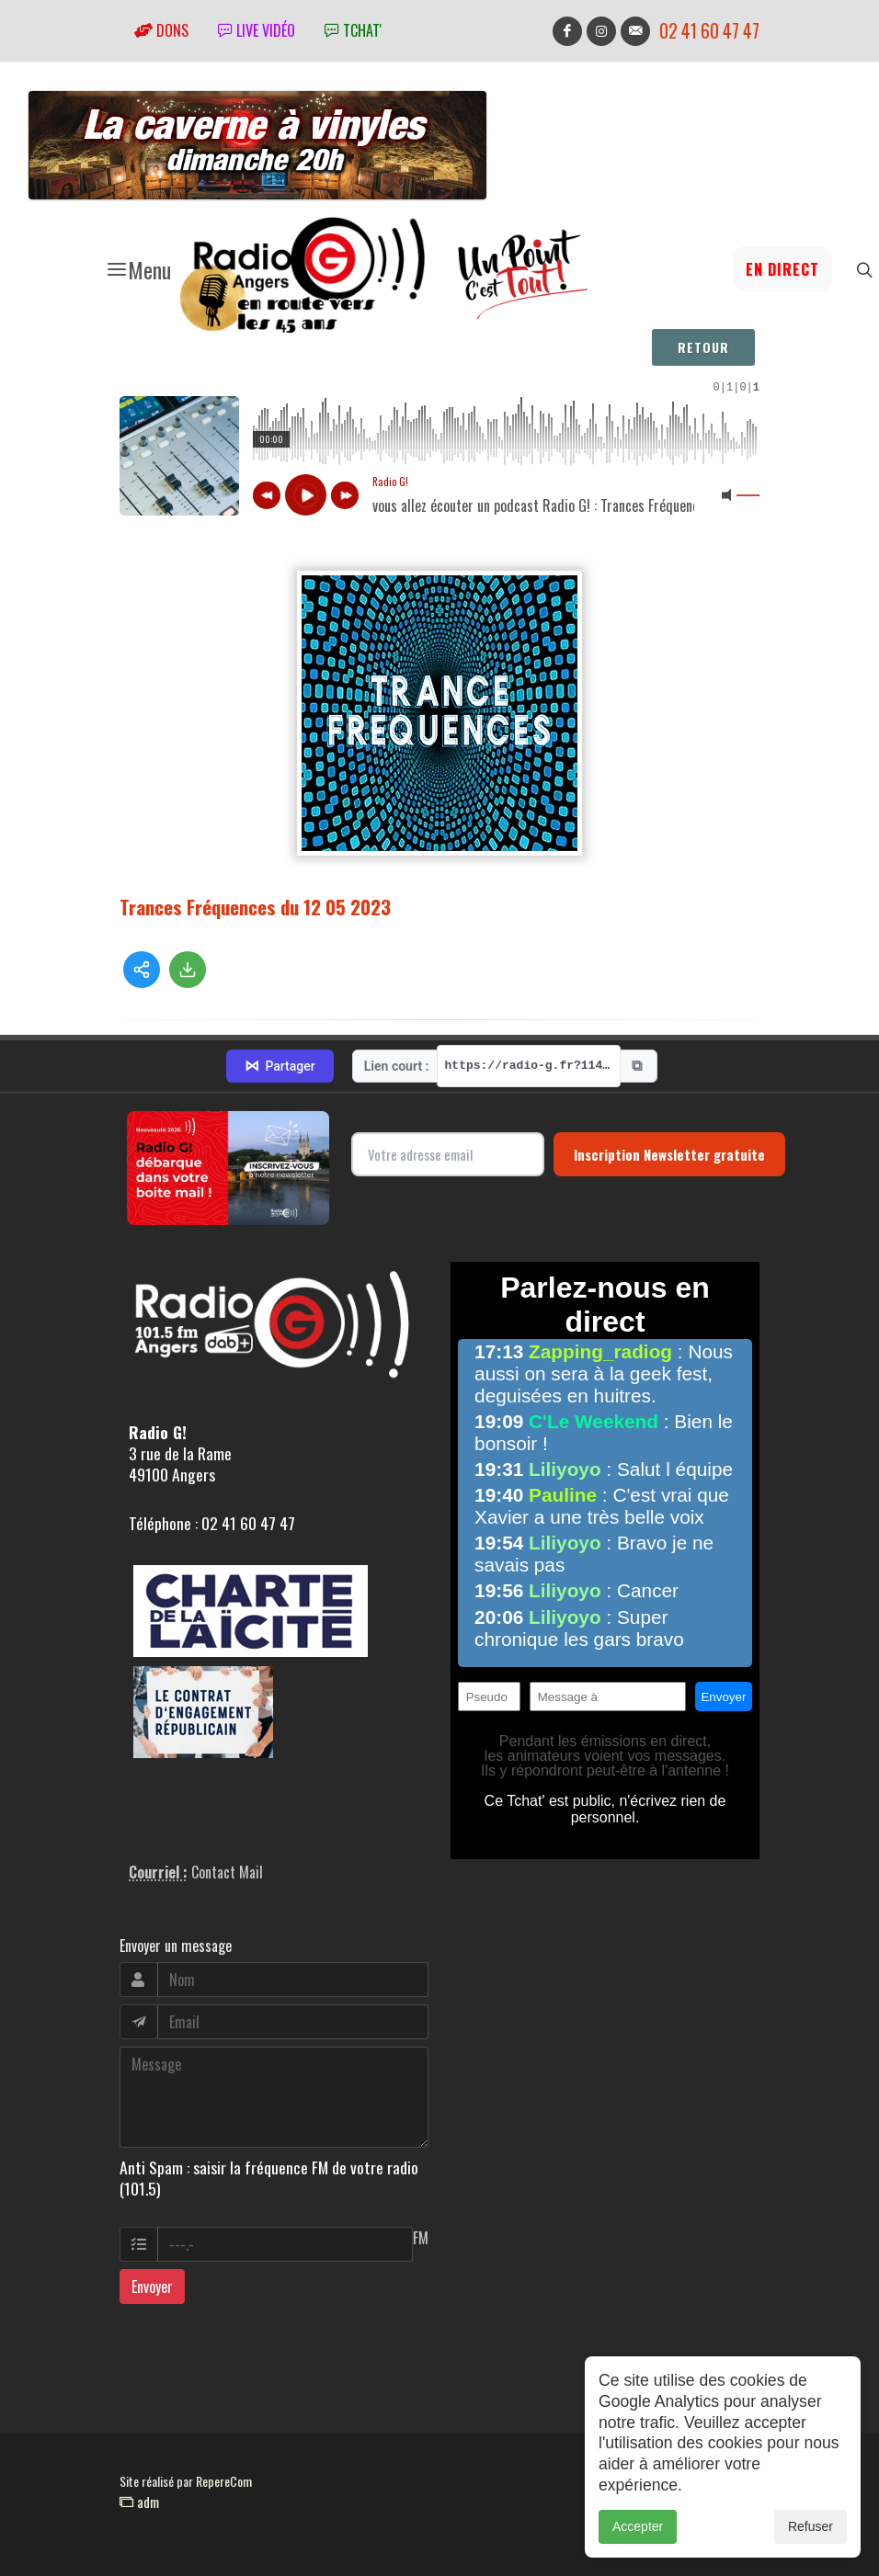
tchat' (353, 30)
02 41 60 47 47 (709, 30)
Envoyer (152, 2286)
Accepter (637, 2526)
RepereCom (224, 2481)
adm (139, 2501)
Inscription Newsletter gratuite (669, 1154)
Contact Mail (227, 1872)
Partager (279, 1066)
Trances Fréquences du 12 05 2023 (255, 906)
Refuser (810, 2526)
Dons (161, 30)
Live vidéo (256, 30)
